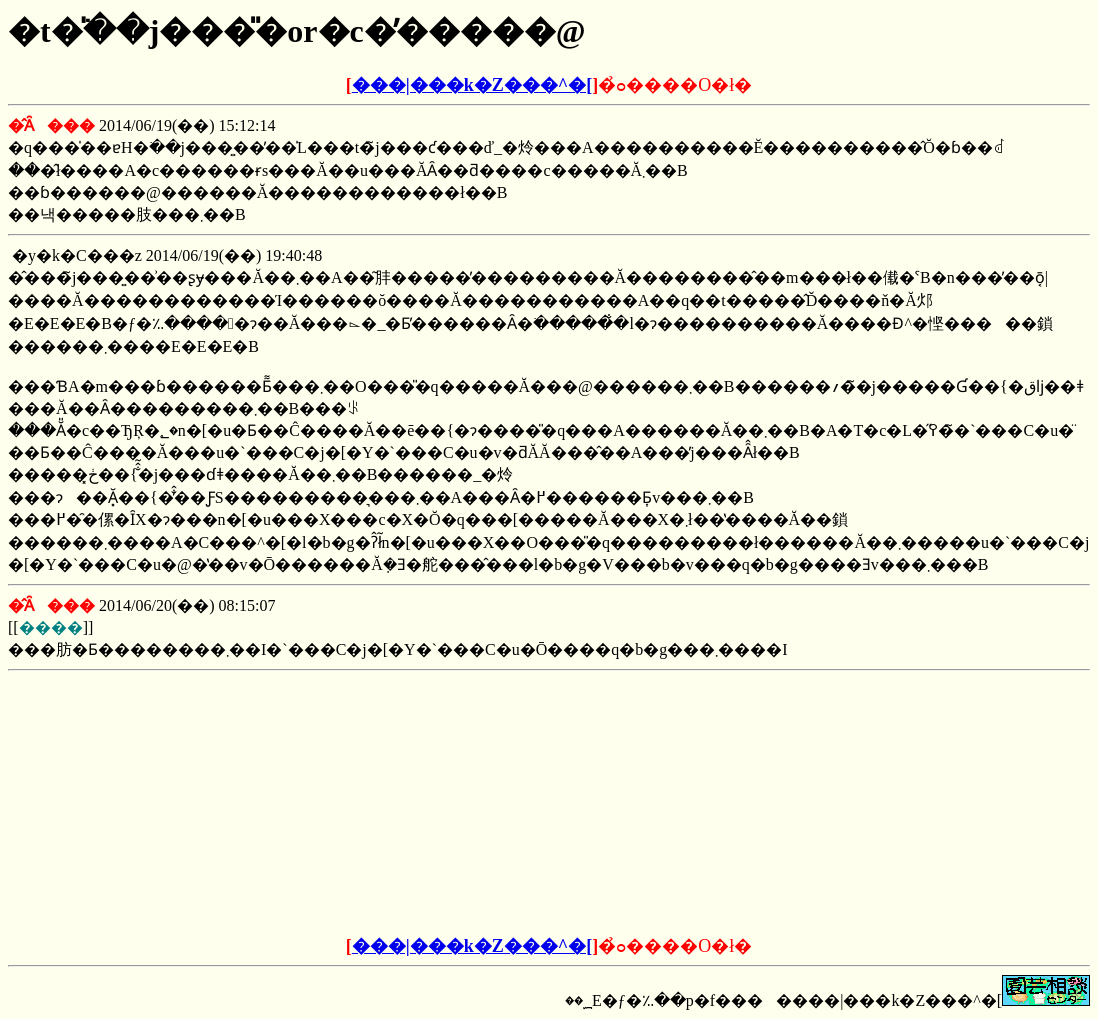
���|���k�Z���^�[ (472, 85)
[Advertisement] (397, 804)
